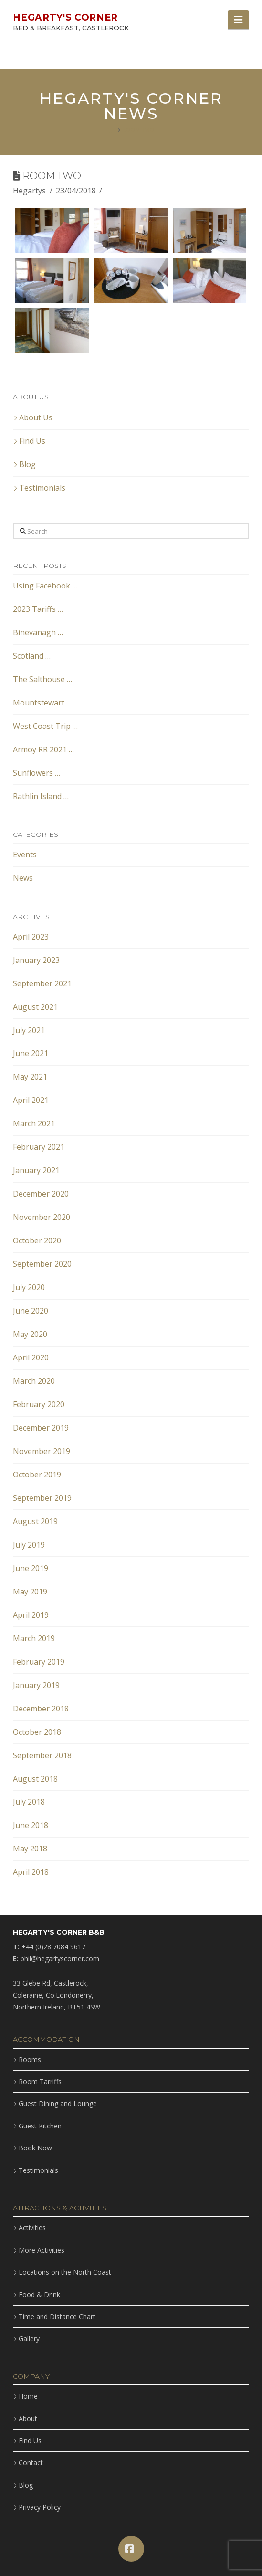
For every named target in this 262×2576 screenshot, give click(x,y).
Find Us (29, 441)
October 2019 (37, 1474)
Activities (29, 2227)
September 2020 (42, 1264)
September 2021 (42, 983)
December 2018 (41, 1708)
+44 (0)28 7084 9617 (53, 1946)
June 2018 (30, 1825)
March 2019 (34, 1638)
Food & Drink (36, 2294)
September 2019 (42, 1498)
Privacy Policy (36, 2507)
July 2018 (29, 1801)
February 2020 (38, 1404)
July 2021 (29, 1030)
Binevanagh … (38, 632)
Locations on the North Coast (62, 2272)
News (23, 878)
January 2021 (36, 1170)
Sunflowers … (36, 773)
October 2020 (37, 1240)
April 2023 (31, 936)
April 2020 (31, 1357)
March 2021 (34, 1123)
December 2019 (41, 1427)
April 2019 (31, 1615)
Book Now (32, 2147)
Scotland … (32, 656)
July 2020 (29, 1287)
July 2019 (29, 1544)
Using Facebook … (45, 585)
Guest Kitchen (37, 2125)
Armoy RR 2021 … (43, 749)
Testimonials (39, 487)
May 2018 (30, 1848)
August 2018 (35, 1779)
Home (25, 2396)
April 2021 (31, 1100)
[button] (238, 19)
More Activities (38, 2250)
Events (25, 854)
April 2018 (31, 1872)
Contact (27, 2462)
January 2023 (36, 960)
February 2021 (38, 1147)
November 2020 (41, 1217)
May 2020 (30, 1334)
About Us (32, 417)
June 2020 (30, 1310)
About (25, 2418)
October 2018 (37, 1732)
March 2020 (34, 1381)
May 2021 (30, 1076)
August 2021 (35, 1007)
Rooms (27, 2059)
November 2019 (41, 1451)
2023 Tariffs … (38, 609)
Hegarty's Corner (65, 17)
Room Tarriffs (37, 2081)
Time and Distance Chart (54, 2316)
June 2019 (30, 1568)
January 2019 (36, 1685)
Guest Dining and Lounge (54, 2103)
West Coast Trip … (45, 726)
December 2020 (41, 1193)
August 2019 (35, 1521)
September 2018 (42, 1755)
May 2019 (30, 1591)
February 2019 (38, 1662)
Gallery (26, 2338)
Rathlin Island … (41, 796)
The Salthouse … (42, 679)
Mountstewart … (42, 702)
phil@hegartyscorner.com (60, 1958)
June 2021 (30, 1053)
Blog (24, 464)
